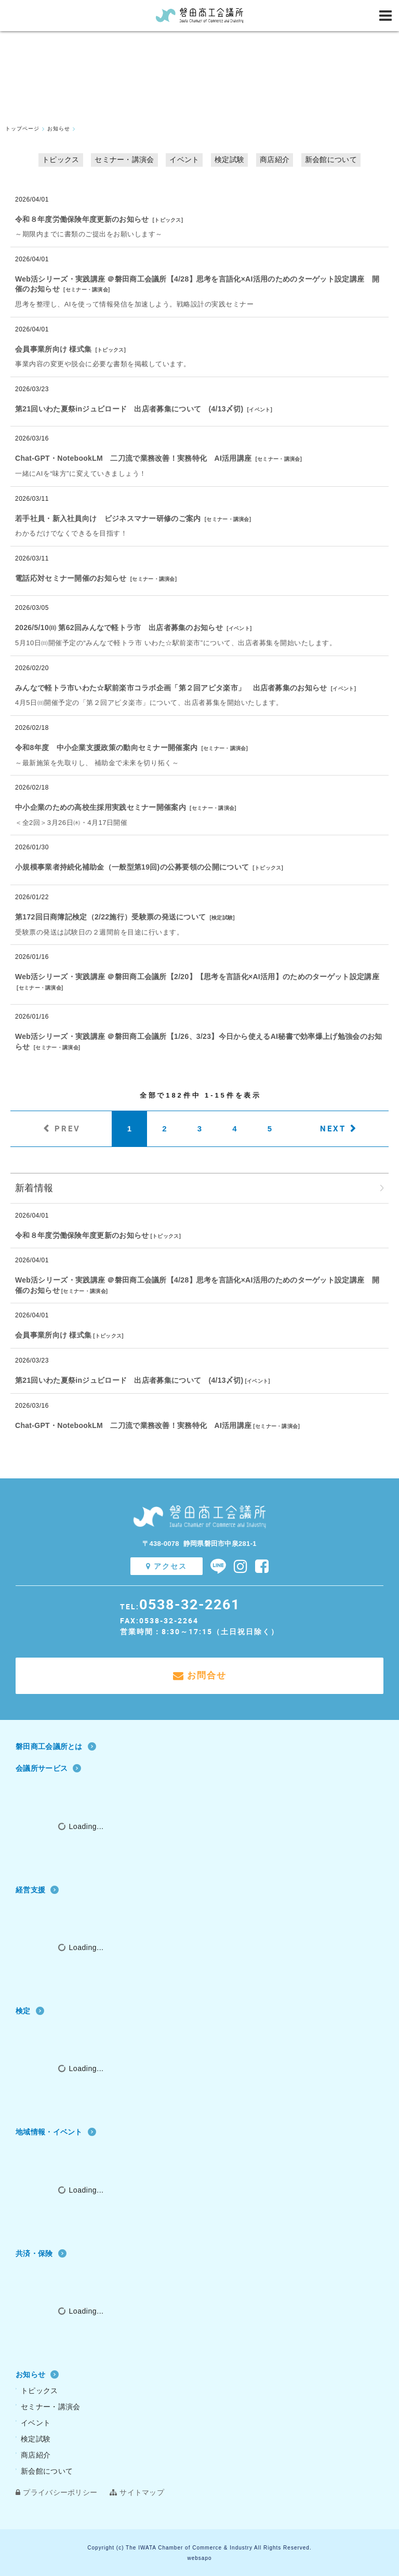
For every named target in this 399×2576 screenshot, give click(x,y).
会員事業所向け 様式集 (53, 349)
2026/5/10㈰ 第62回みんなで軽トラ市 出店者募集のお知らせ (119, 627)
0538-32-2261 (189, 1603)
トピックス (60, 159)
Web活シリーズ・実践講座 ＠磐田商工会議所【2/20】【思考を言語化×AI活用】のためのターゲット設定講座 (197, 976)
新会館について (331, 159)
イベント (184, 159)
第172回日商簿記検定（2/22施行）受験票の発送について (110, 917)
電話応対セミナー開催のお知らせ (71, 578)
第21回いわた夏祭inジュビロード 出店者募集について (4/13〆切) (129, 409)
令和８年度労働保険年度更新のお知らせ (82, 219)
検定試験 (229, 159)
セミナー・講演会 (124, 159)
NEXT (333, 1128)
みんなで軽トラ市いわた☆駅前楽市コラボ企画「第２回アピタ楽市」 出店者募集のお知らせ (171, 688)
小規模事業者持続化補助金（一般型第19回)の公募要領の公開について (132, 867)
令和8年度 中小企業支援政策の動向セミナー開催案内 (106, 747)
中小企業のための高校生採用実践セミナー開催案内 (100, 807)
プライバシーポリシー (56, 2492)
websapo (199, 2558)
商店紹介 (274, 159)
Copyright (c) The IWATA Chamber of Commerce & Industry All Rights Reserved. (199, 2548)
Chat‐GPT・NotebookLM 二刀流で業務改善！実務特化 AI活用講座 (133, 458)
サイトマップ (137, 2492)
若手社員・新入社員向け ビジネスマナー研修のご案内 (108, 518)
